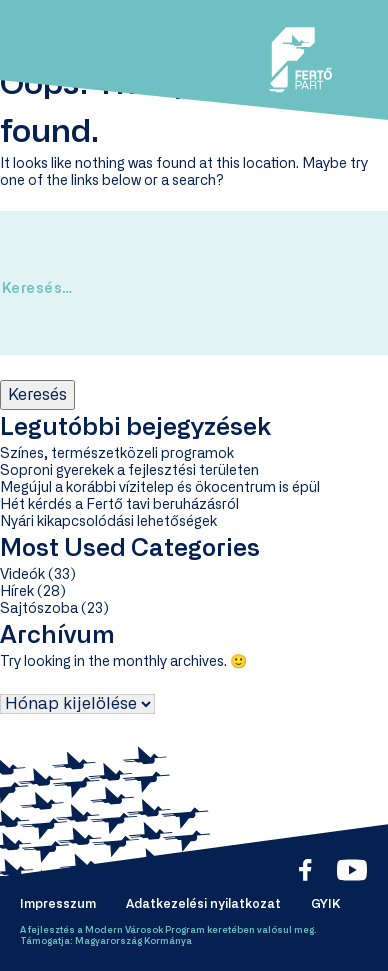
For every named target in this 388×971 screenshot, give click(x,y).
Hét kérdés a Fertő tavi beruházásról (119, 505)
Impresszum (58, 904)
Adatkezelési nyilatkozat (203, 904)
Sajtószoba (39, 609)
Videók (22, 575)
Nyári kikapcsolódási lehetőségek (108, 522)
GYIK (325, 904)
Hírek (17, 592)
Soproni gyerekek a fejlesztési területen (129, 471)
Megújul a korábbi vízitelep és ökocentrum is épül (160, 488)
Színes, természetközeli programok (117, 454)
